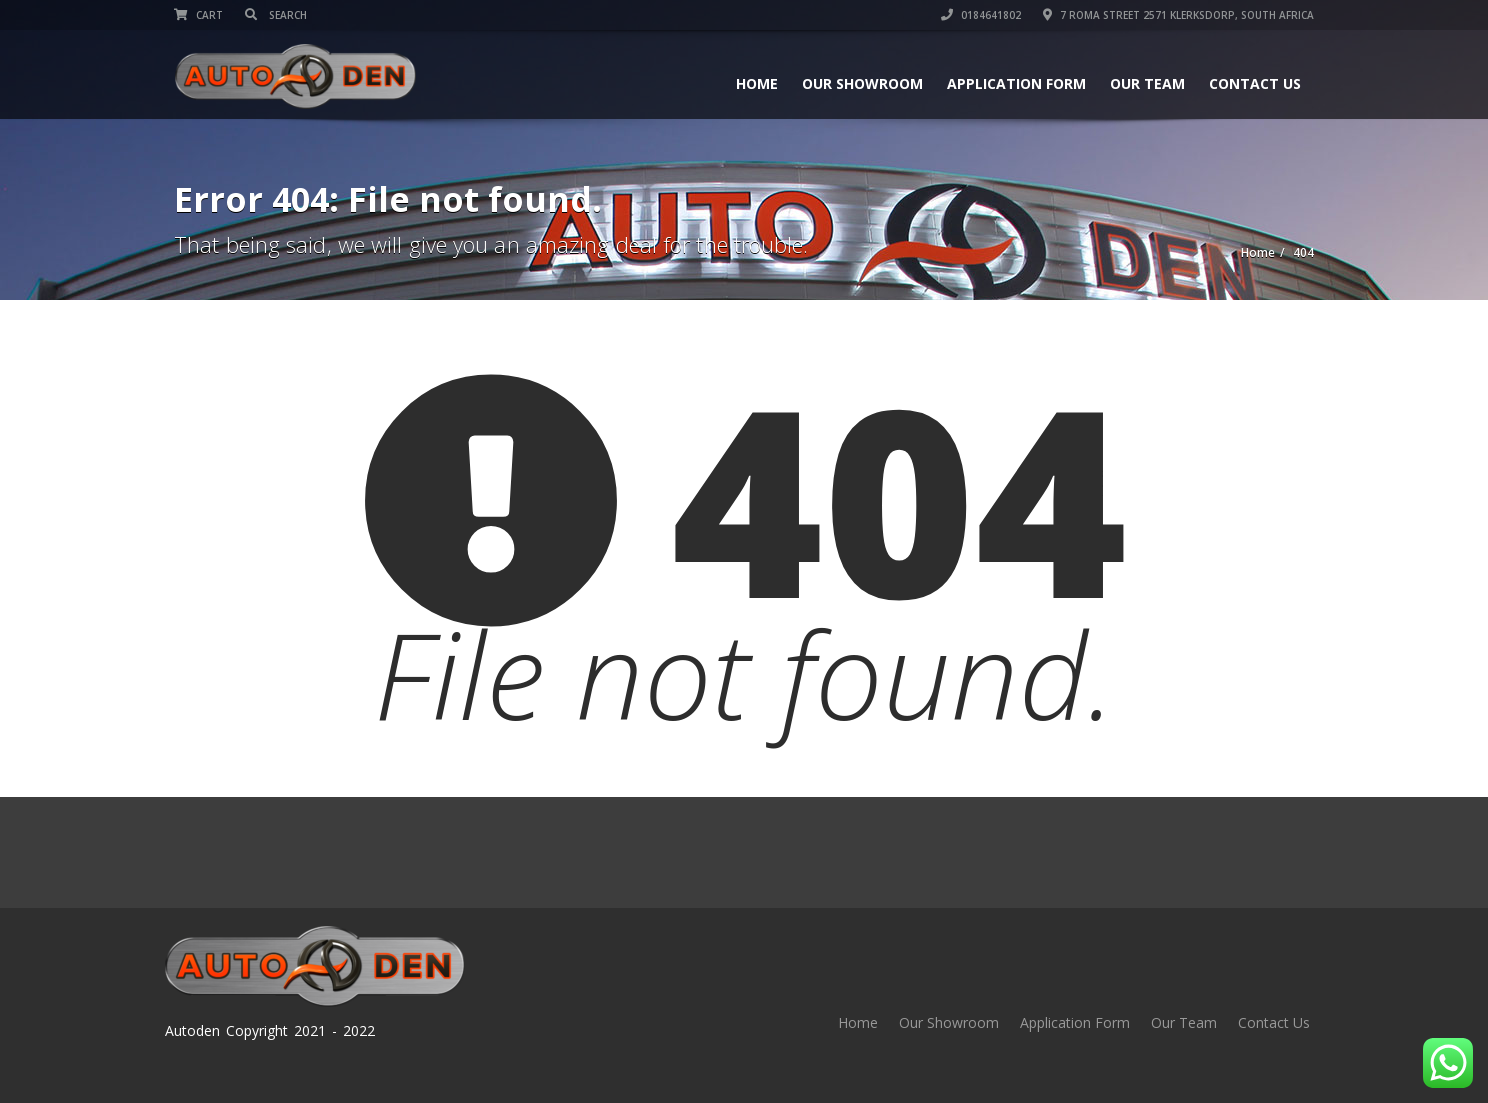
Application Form (1016, 83)
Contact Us (1255, 83)
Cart (198, 15)
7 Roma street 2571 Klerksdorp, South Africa (1178, 15)
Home (757, 83)
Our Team (1147, 83)
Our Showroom (862, 83)
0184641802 (981, 15)
